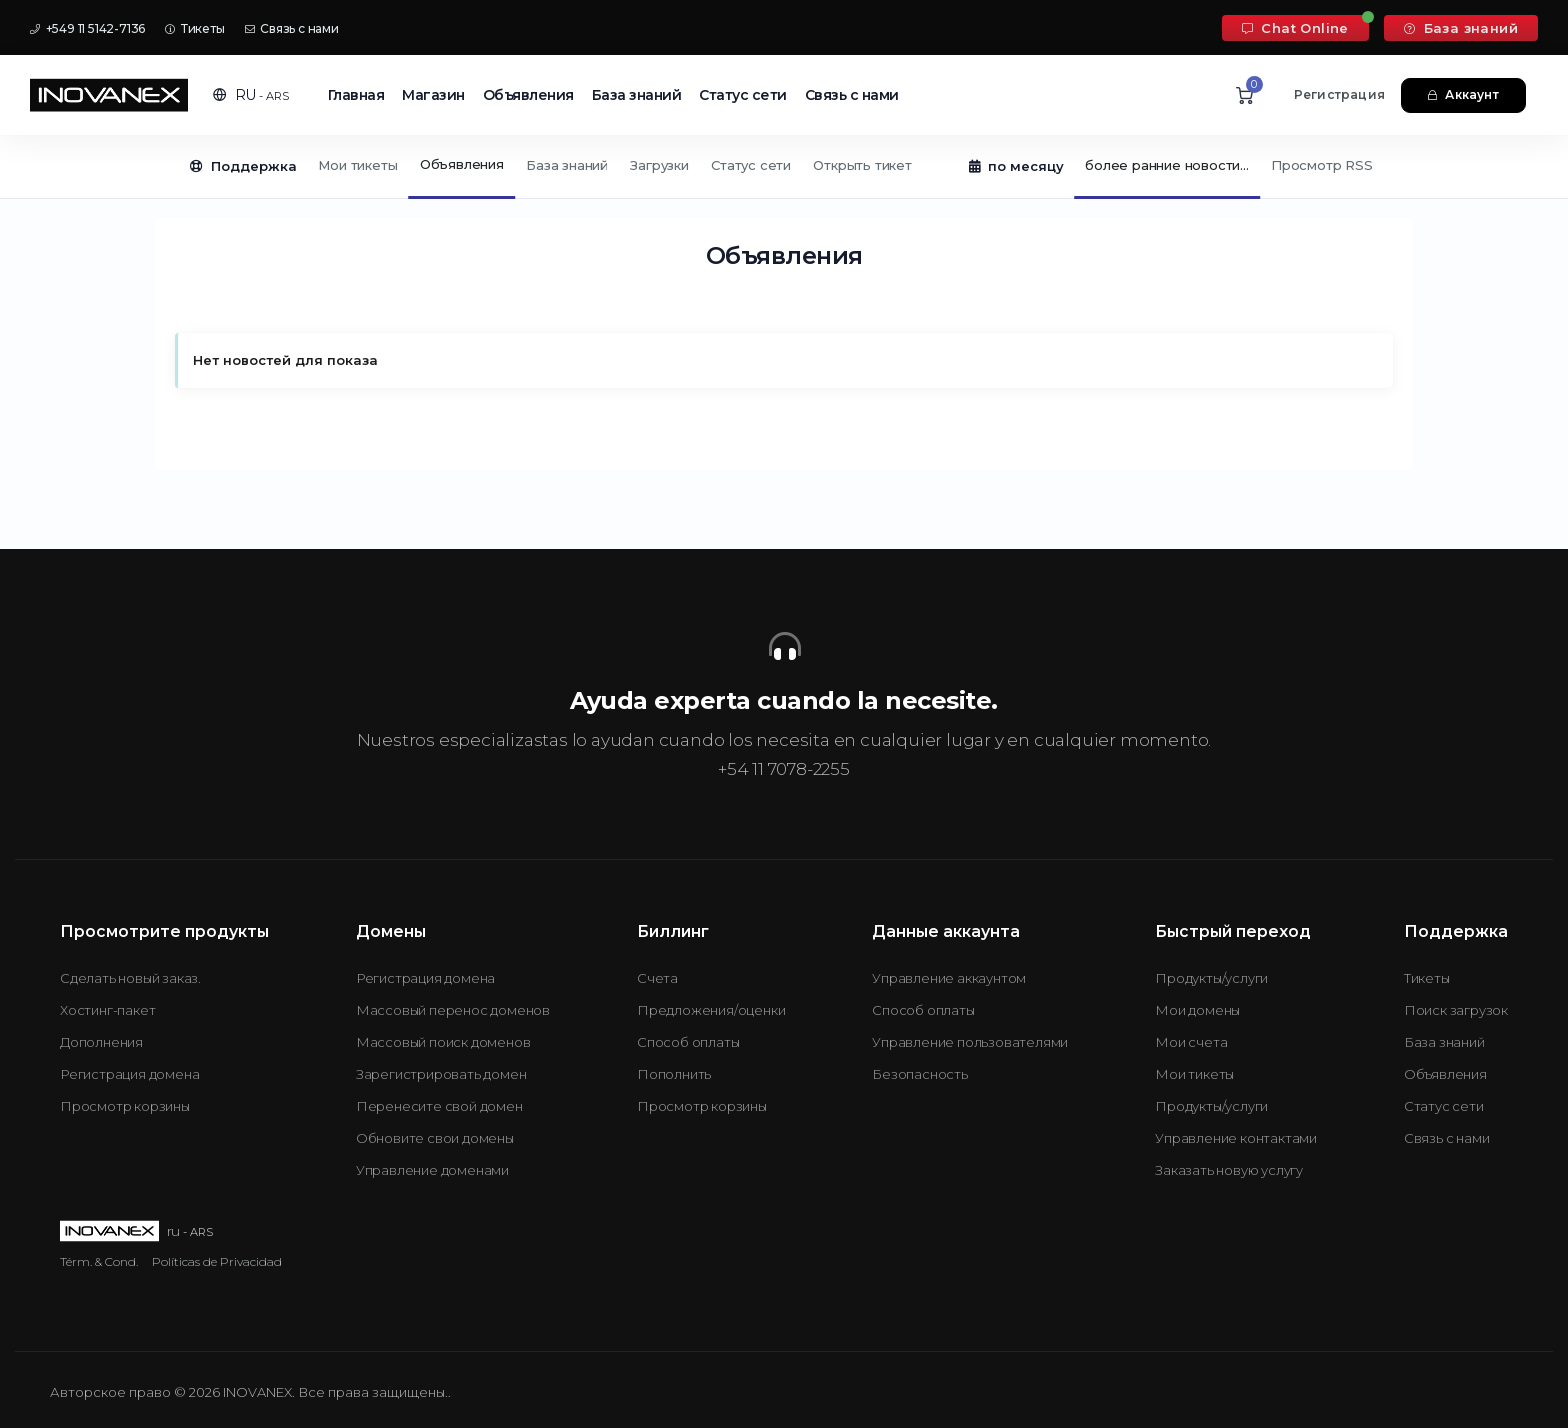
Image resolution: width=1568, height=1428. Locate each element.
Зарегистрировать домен (441, 1074)
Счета (657, 978)
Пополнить (674, 1074)
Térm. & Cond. (99, 1261)
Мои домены (1197, 1010)
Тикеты (194, 28)
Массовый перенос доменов (453, 1010)
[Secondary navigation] (784, 167)
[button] (251, 95)
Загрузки (659, 165)
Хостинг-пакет (107, 1010)
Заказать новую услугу (1229, 1170)
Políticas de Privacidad (217, 1261)
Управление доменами (432, 1170)
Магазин (433, 95)
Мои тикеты (357, 165)
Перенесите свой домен (439, 1106)
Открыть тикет (862, 165)
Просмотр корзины (125, 1106)
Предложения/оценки (711, 1010)
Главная (356, 95)
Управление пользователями (970, 1042)
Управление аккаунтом (949, 978)
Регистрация (1339, 94)
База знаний (1461, 28)
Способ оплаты (688, 1042)
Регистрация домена (129, 1074)
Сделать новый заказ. (130, 978)
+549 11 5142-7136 (87, 28)
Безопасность (920, 1074)
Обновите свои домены (435, 1138)
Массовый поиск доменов (443, 1042)
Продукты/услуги (1211, 978)
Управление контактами (1236, 1138)
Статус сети (743, 95)
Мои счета (1191, 1042)
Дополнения (101, 1042)
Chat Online (1295, 28)
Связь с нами (292, 28)
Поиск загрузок (1456, 1010)
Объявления (528, 95)
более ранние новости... (1166, 165)
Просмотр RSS (1322, 165)
